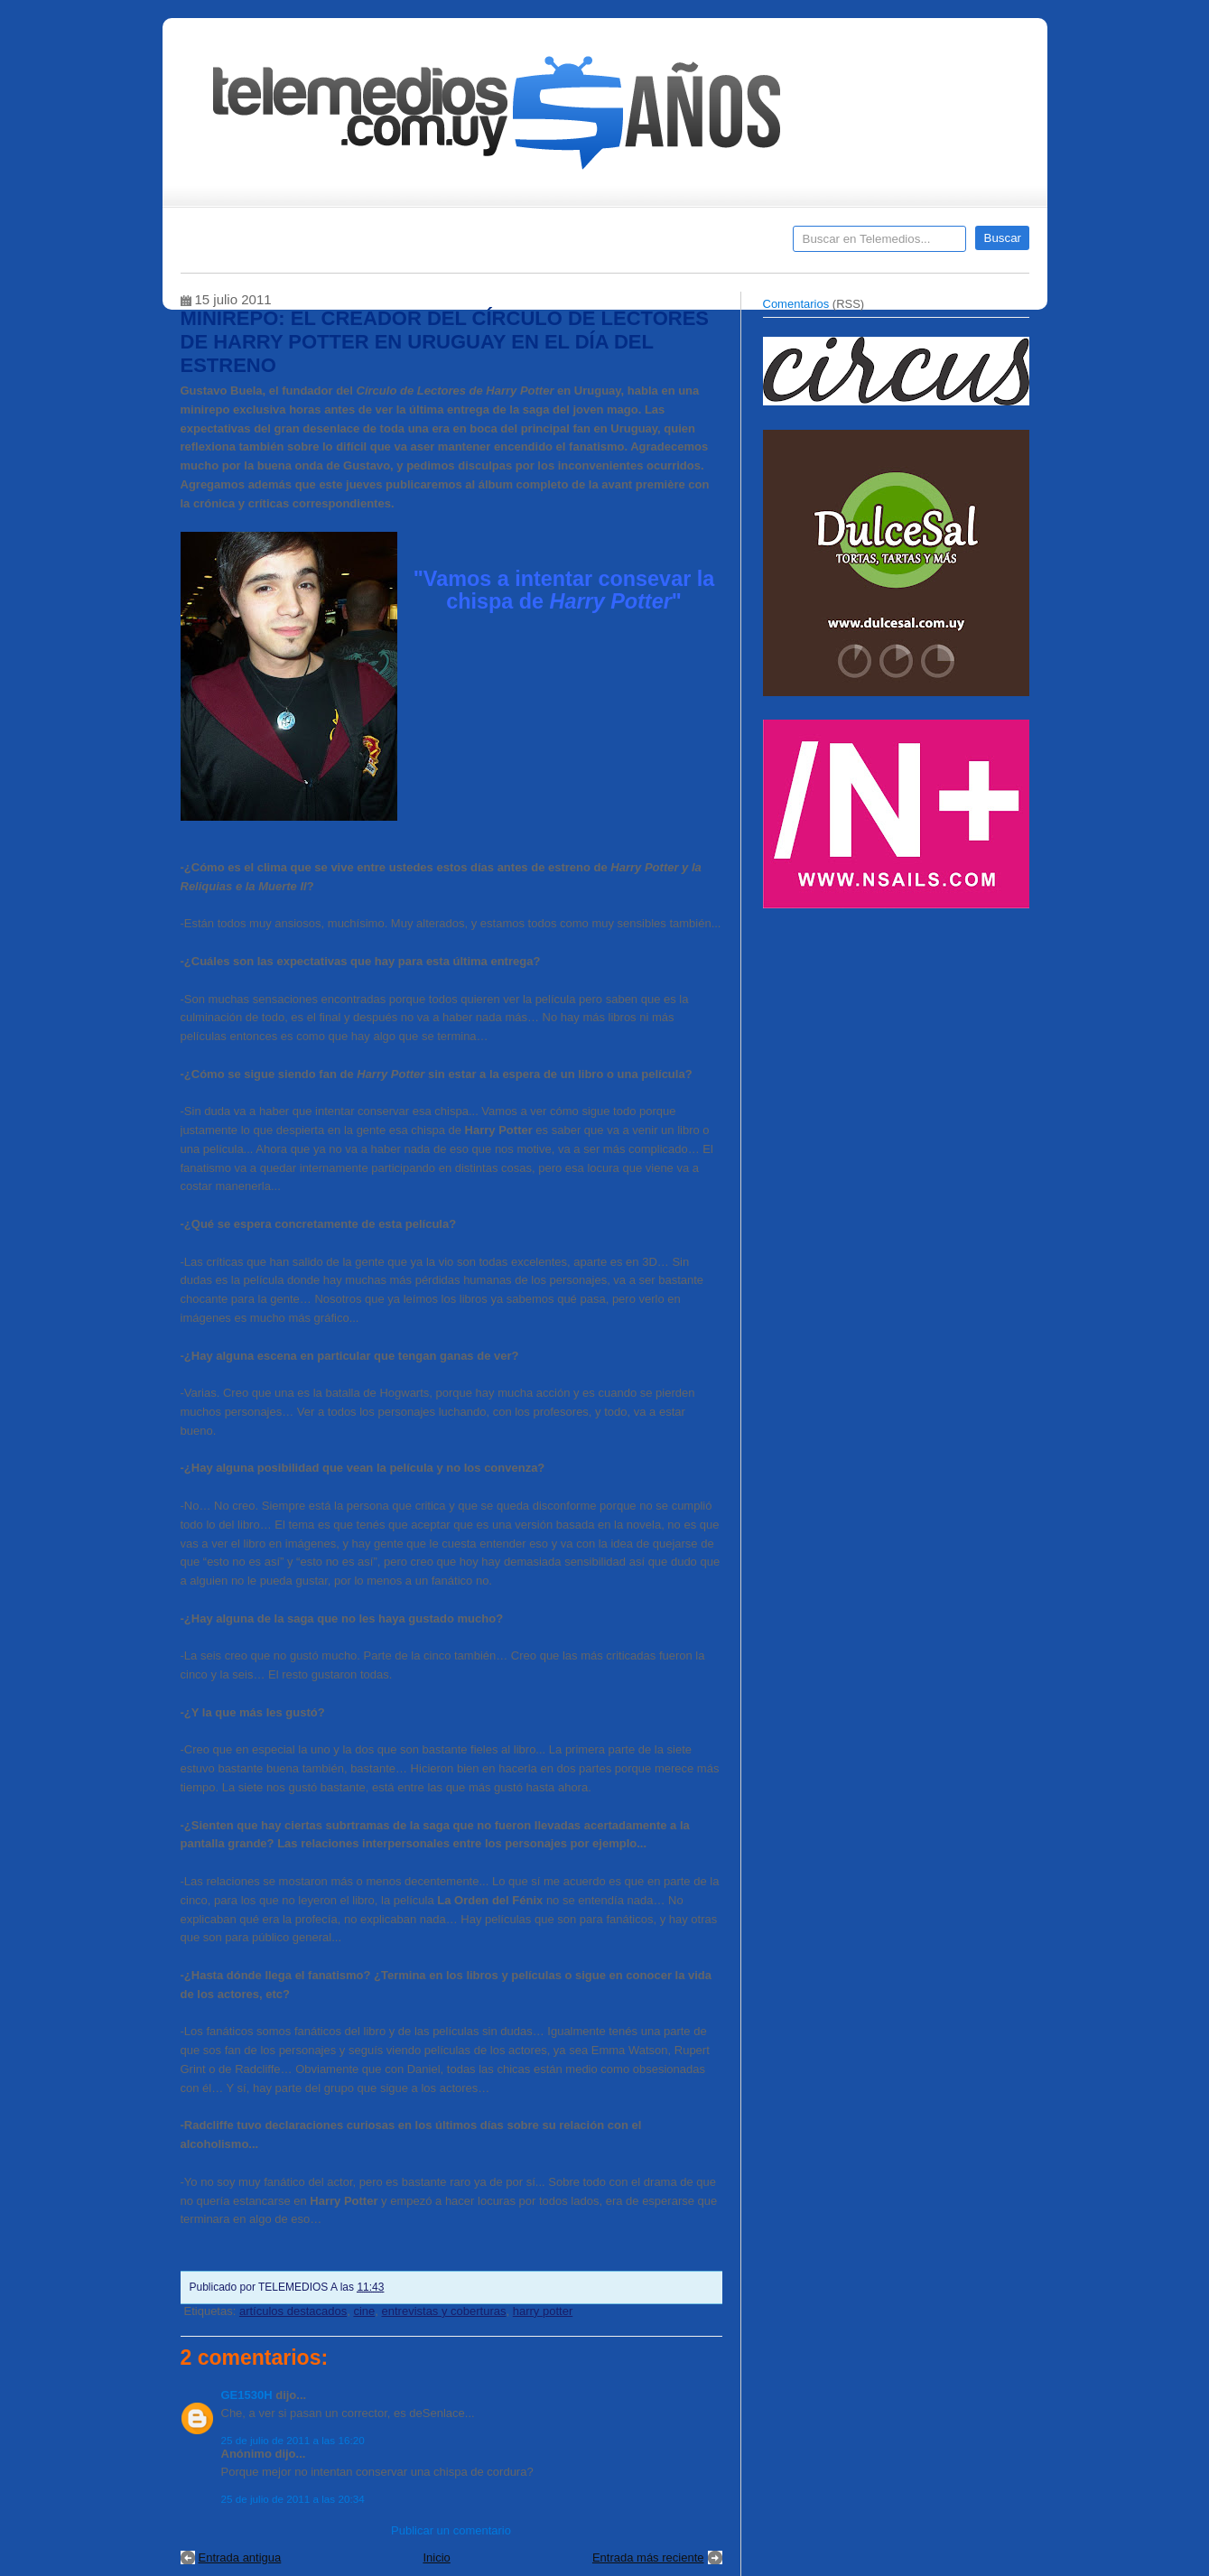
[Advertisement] (898, 1045)
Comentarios (796, 304)
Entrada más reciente (648, 2557)
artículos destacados (293, 2311)
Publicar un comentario (451, 2530)
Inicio (436, 2557)
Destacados (254, 245)
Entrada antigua (240, 2557)
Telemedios (724, 245)
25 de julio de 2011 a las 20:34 (293, 2499)
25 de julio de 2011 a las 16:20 (293, 2440)
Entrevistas (413, 245)
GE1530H (247, 2395)
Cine (535, 245)
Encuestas (612, 245)
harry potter (542, 2311)
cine (364, 2311)
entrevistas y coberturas (444, 2311)
